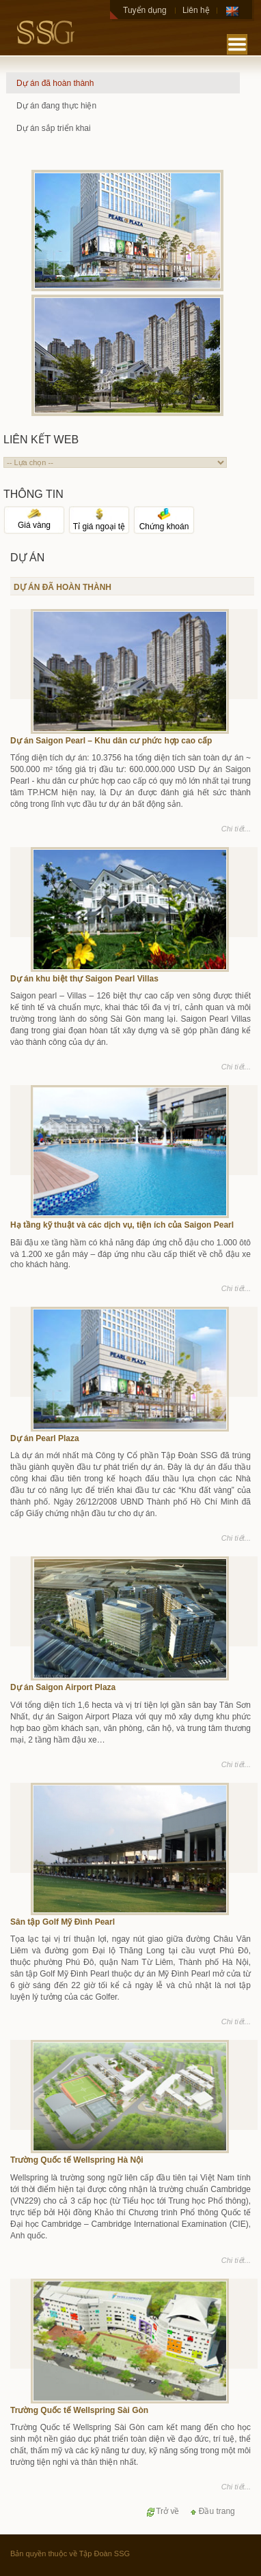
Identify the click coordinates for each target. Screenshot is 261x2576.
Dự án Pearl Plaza (44, 1438)
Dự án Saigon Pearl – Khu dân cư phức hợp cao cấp (111, 740)
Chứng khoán (164, 522)
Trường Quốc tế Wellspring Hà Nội (76, 2160)
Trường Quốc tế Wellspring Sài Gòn (79, 2410)
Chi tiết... (236, 829)
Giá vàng (34, 521)
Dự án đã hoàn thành (55, 83)
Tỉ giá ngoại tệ (99, 522)
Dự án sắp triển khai (53, 128)
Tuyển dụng (145, 10)
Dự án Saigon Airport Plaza (62, 1687)
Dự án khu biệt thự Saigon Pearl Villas (84, 978)
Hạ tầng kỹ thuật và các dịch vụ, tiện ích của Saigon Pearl (122, 1225)
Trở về (162, 2511)
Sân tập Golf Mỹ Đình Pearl (62, 1922)
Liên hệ (196, 10)
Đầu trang (212, 2511)
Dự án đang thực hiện (56, 105)
